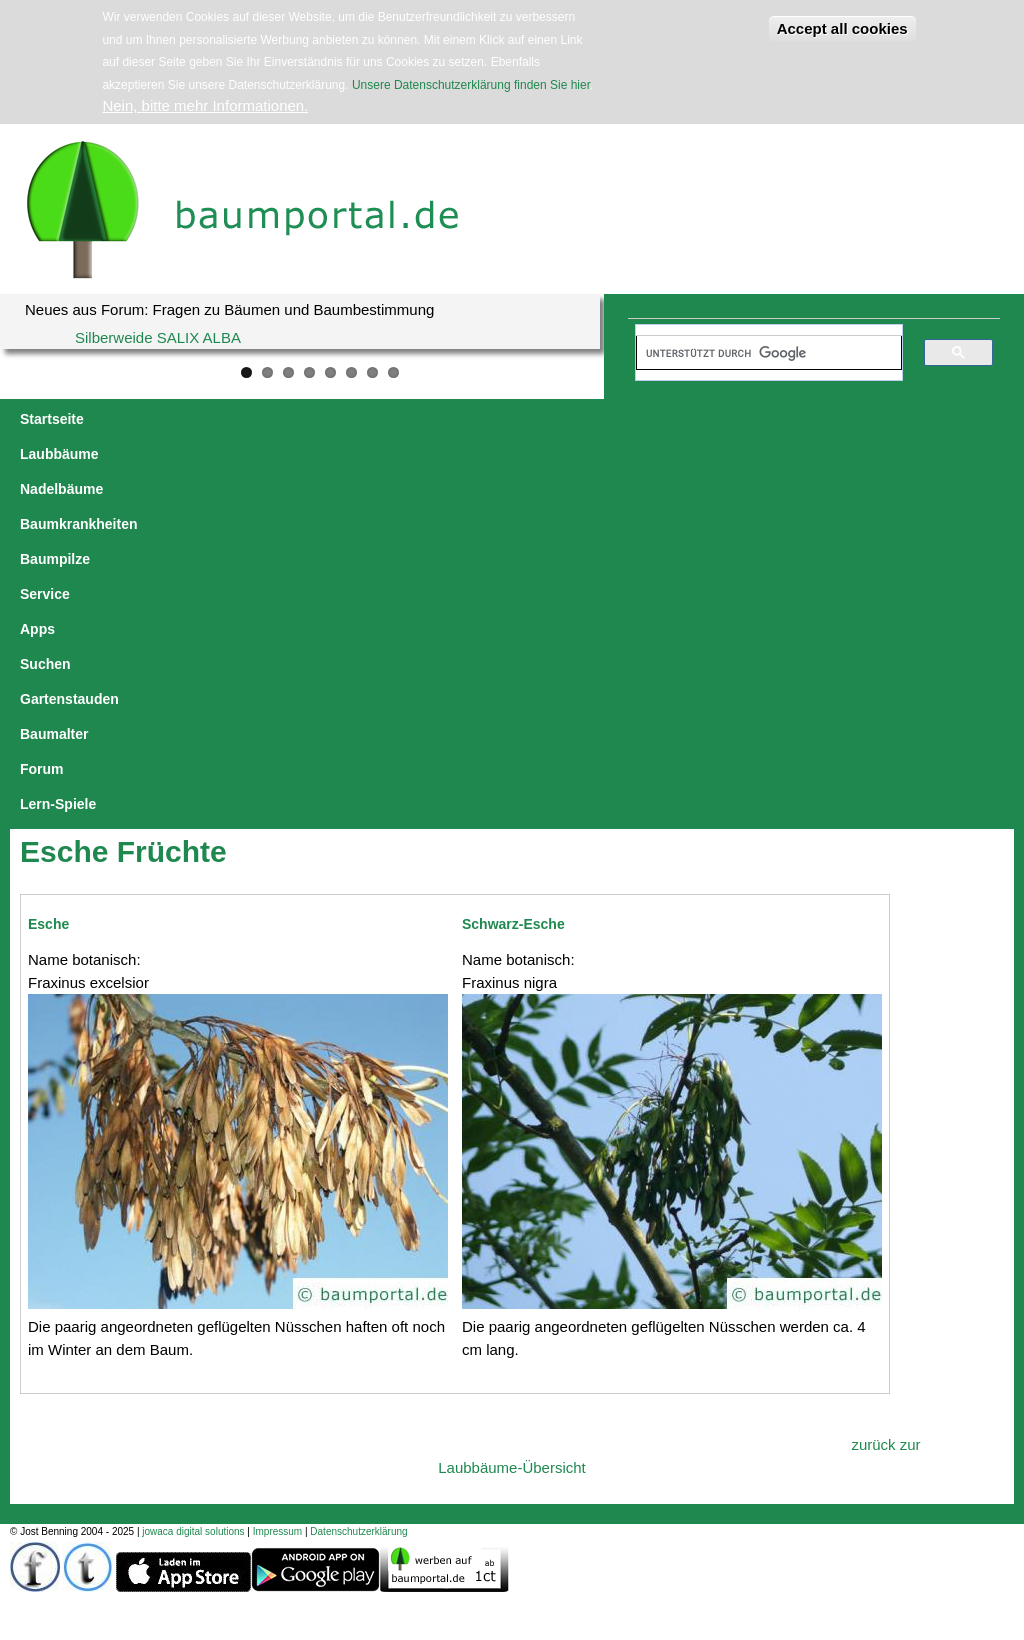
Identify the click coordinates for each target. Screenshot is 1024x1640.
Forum (958, 419)
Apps (620, 419)
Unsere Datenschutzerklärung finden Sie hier (471, 85)
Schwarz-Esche (513, 574)
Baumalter (881, 419)
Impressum (277, 1181)
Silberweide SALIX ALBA (158, 337)
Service (558, 419)
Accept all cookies (842, 28)
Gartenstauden (778, 419)
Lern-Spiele (58, 454)
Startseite (52, 419)
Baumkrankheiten (364, 419)
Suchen (683, 419)
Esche (48, 574)
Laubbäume (143, 419)
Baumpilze (478, 419)
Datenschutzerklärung (358, 1181)
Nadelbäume (243, 419)
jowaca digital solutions (193, 1181)
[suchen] (760, 353)
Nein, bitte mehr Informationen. (205, 105)
